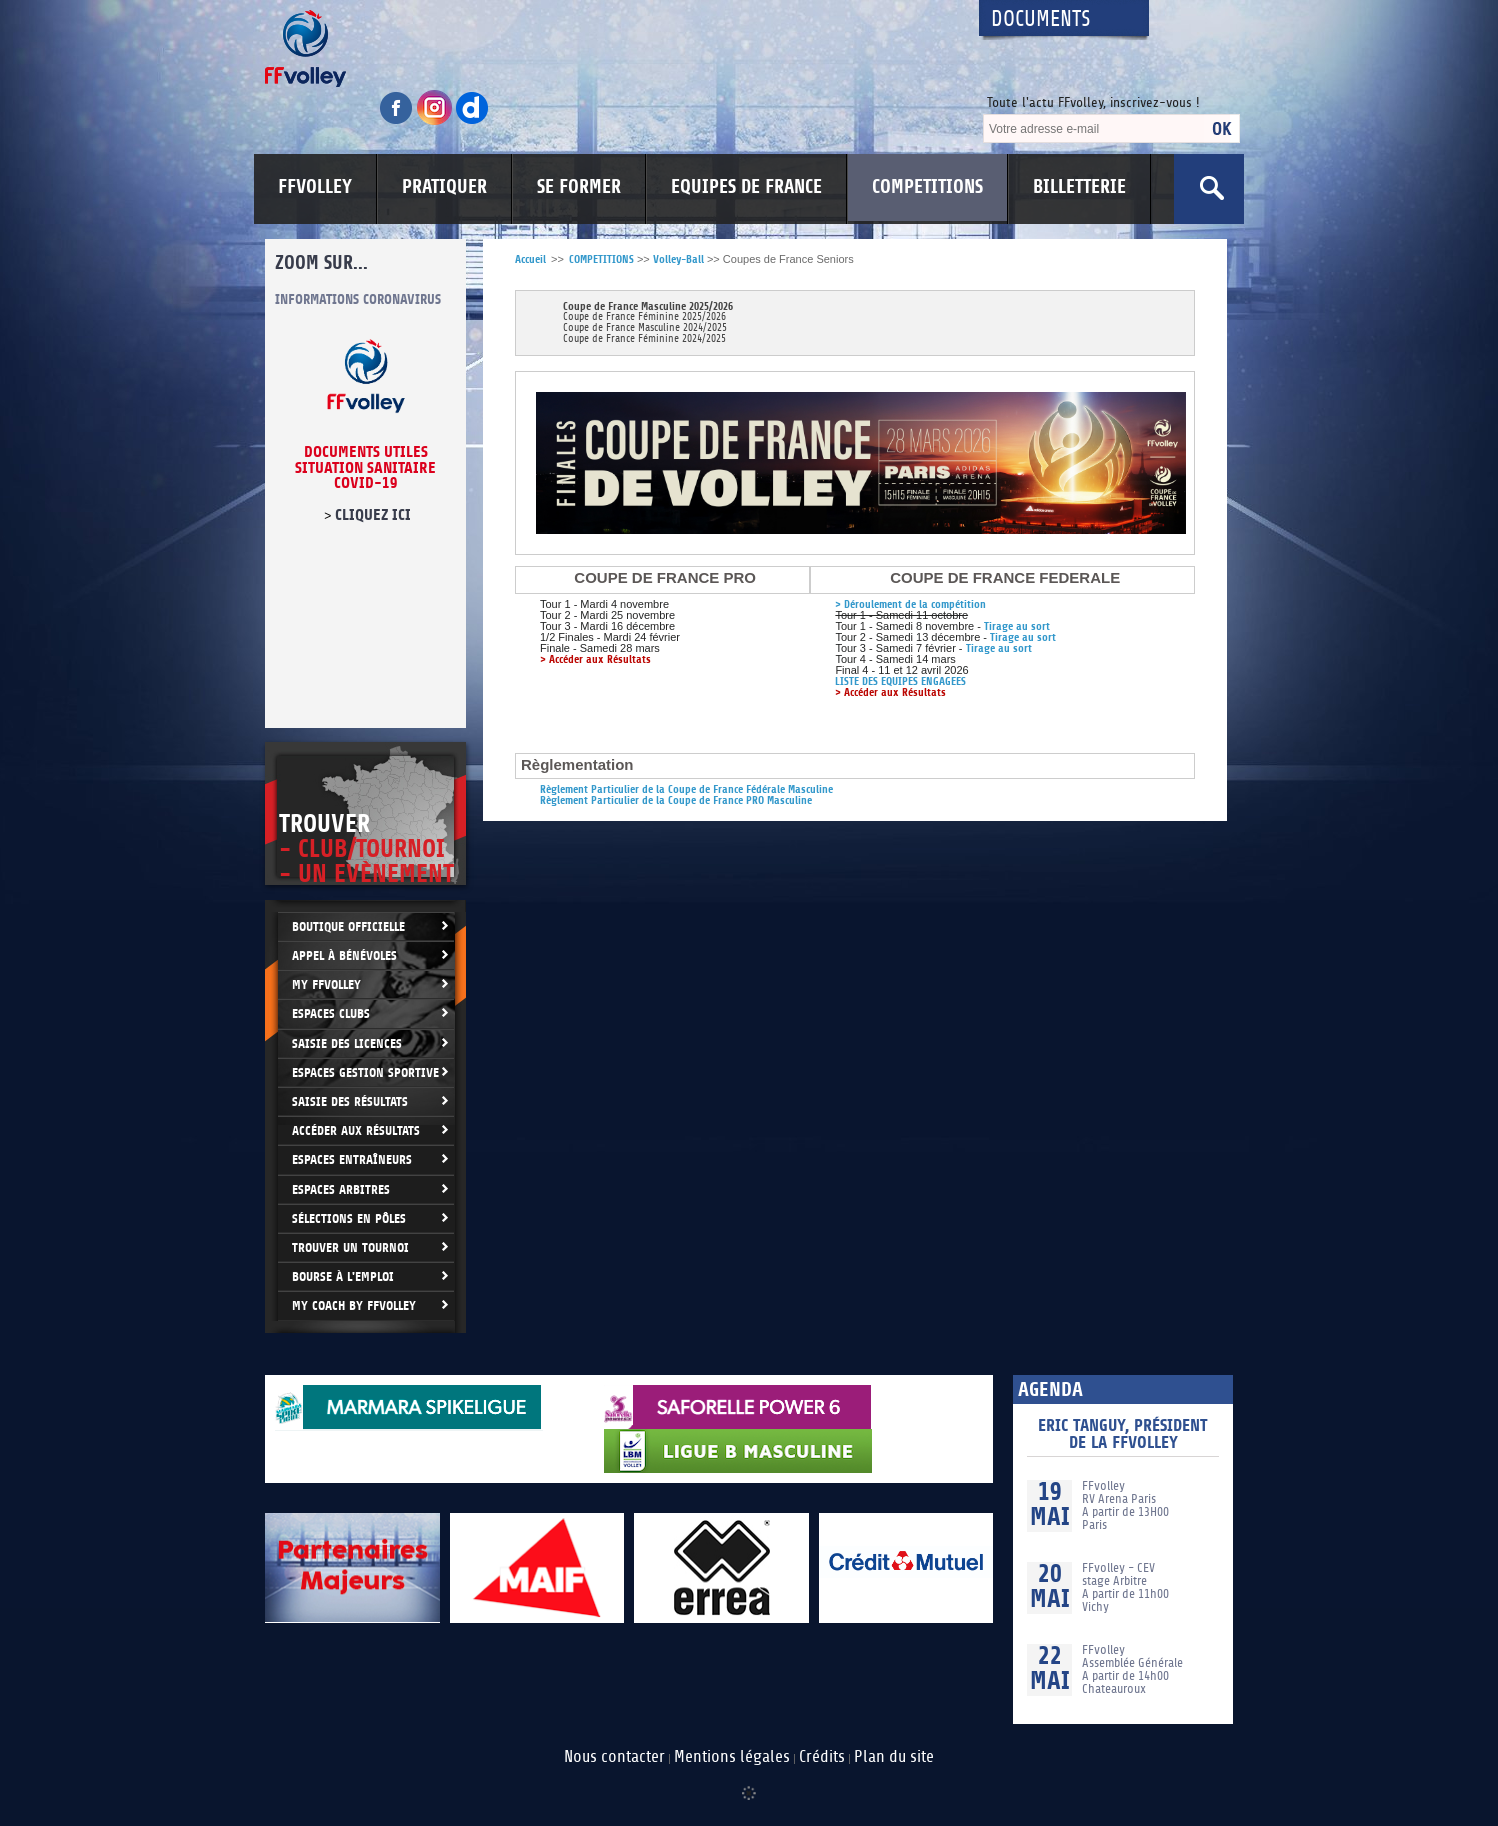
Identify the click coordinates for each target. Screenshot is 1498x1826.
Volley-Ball (678, 259)
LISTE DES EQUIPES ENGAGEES (900, 681)
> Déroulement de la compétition (910, 604)
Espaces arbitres (341, 1189)
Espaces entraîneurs (352, 1159)
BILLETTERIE (1079, 187)
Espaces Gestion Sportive (365, 1072)
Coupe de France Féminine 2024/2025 (644, 339)
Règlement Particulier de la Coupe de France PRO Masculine (676, 800)
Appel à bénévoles (344, 955)
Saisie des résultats (350, 1101)
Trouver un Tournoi (350, 1247)
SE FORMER (579, 187)
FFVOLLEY (315, 187)
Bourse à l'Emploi (343, 1276)
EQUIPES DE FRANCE (746, 187)
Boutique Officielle (348, 926)
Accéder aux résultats (356, 1130)
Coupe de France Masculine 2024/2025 (645, 328)
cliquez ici (373, 515)
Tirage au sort (1017, 626)
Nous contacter (614, 1757)
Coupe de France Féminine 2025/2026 (644, 317)
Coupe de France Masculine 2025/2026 (648, 306)
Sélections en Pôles (349, 1218)
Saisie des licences (347, 1043)
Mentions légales (732, 1757)
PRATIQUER (444, 187)
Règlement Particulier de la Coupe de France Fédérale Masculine (686, 789)
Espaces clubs (331, 1013)
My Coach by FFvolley (354, 1305)
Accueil (530, 259)
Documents (1041, 19)
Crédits (822, 1757)
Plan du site (894, 1757)
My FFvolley (326, 984)
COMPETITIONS (927, 187)
